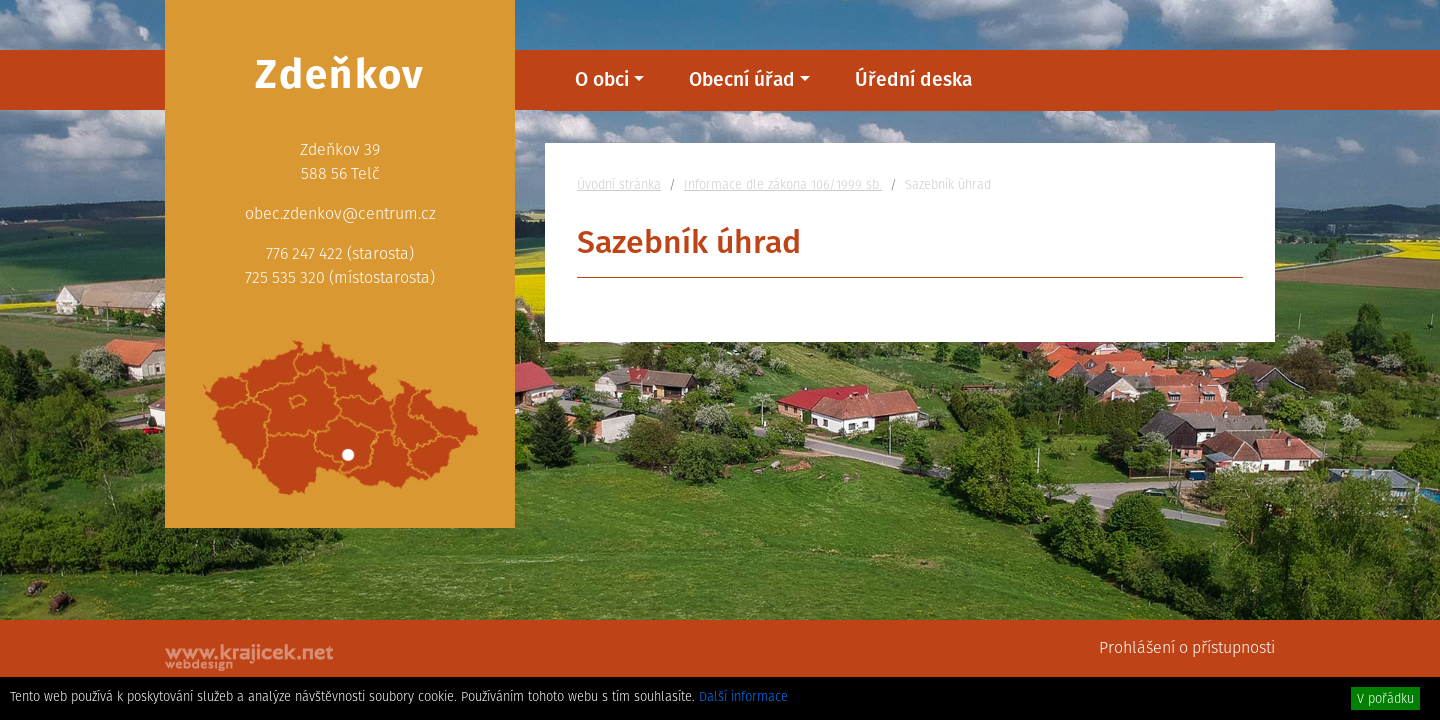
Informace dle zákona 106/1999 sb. (783, 184)
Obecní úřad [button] (742, 79)
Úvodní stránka (619, 184)
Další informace (743, 696)
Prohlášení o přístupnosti (1187, 647)
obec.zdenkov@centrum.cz (340, 213)
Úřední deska (913, 79)
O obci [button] (602, 79)
